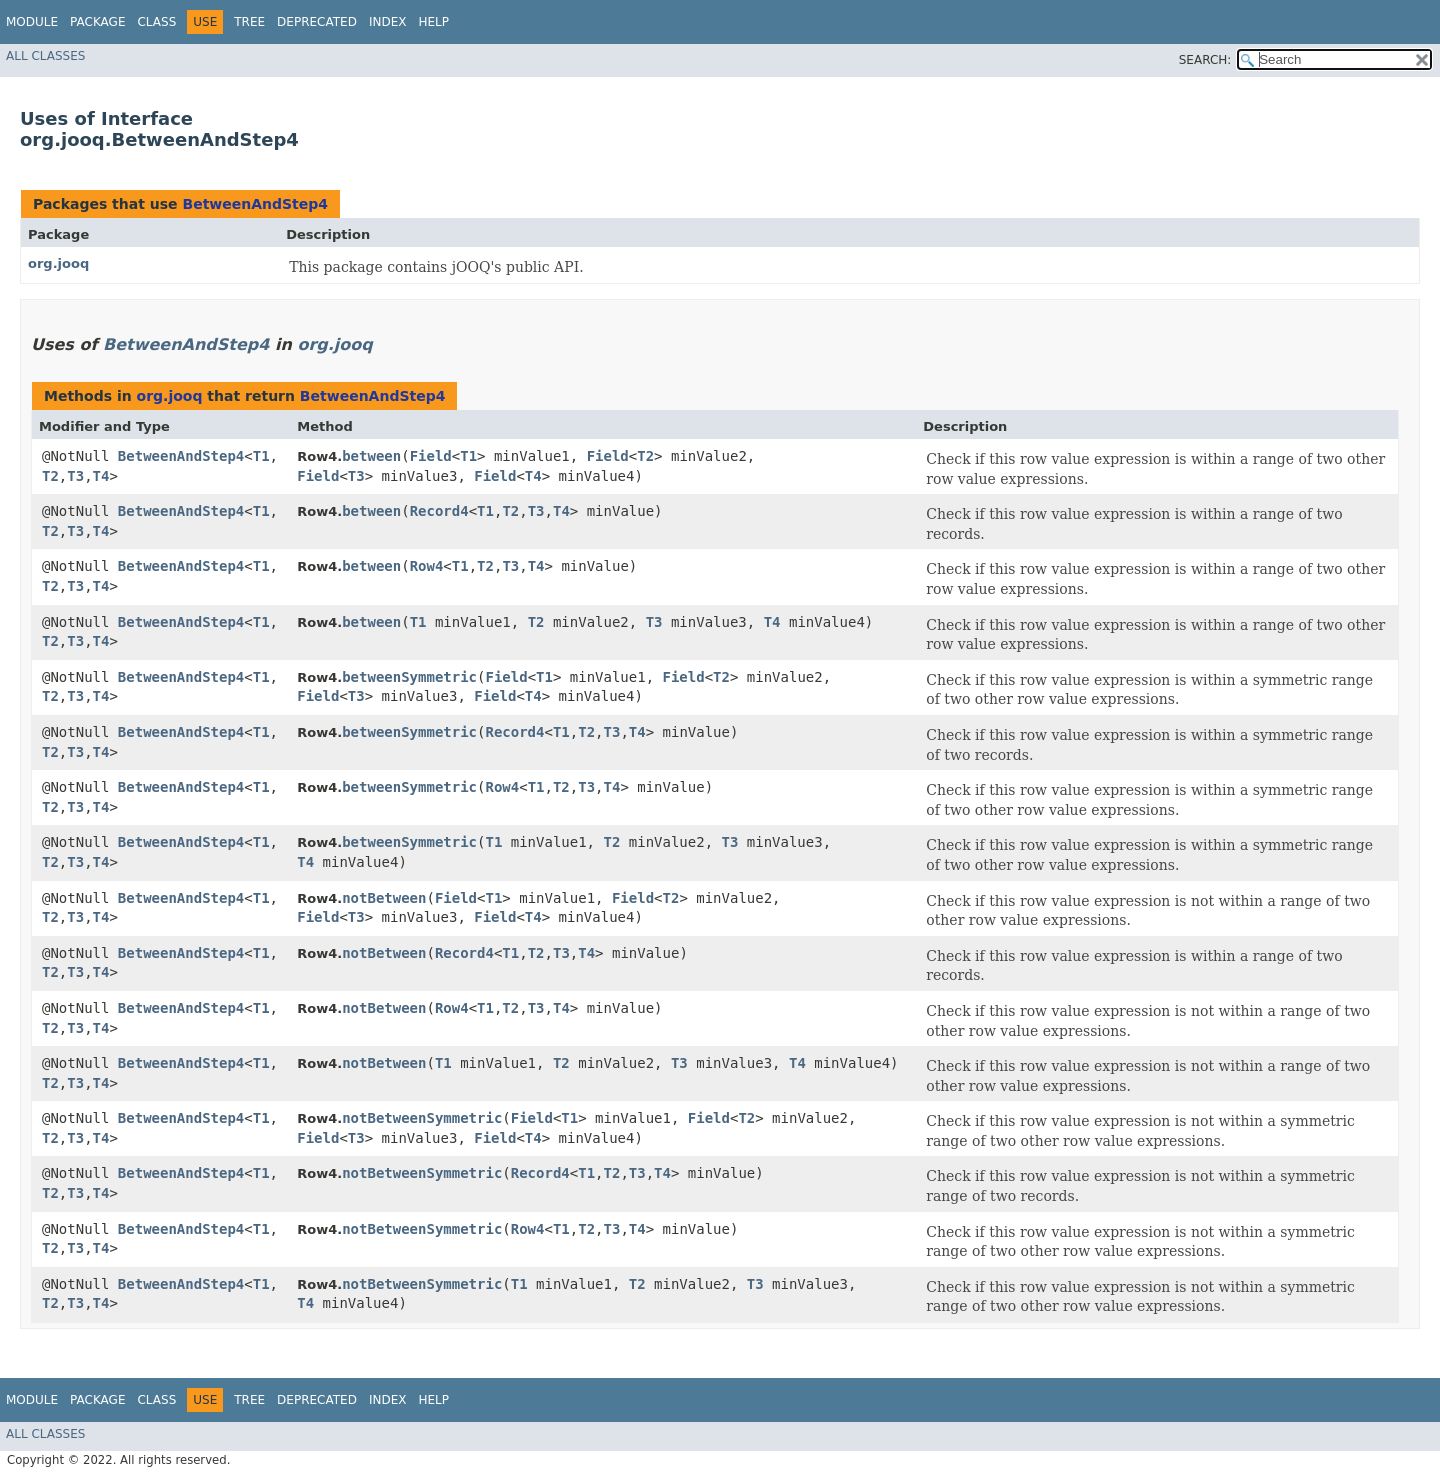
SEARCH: (1205, 60)
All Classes (45, 56)
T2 (50, 476)
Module (32, 22)
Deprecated (317, 22)
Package (97, 22)
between (371, 456)
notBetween (384, 898)
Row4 (427, 566)
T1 (261, 456)
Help (433, 22)
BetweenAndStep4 (255, 204)
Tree (249, 22)
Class (156, 22)
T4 (101, 476)
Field (431, 456)
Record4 (439, 511)
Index (388, 22)
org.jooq (58, 263)
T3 (75, 476)
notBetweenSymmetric (422, 1118)
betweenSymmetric (409, 677)
